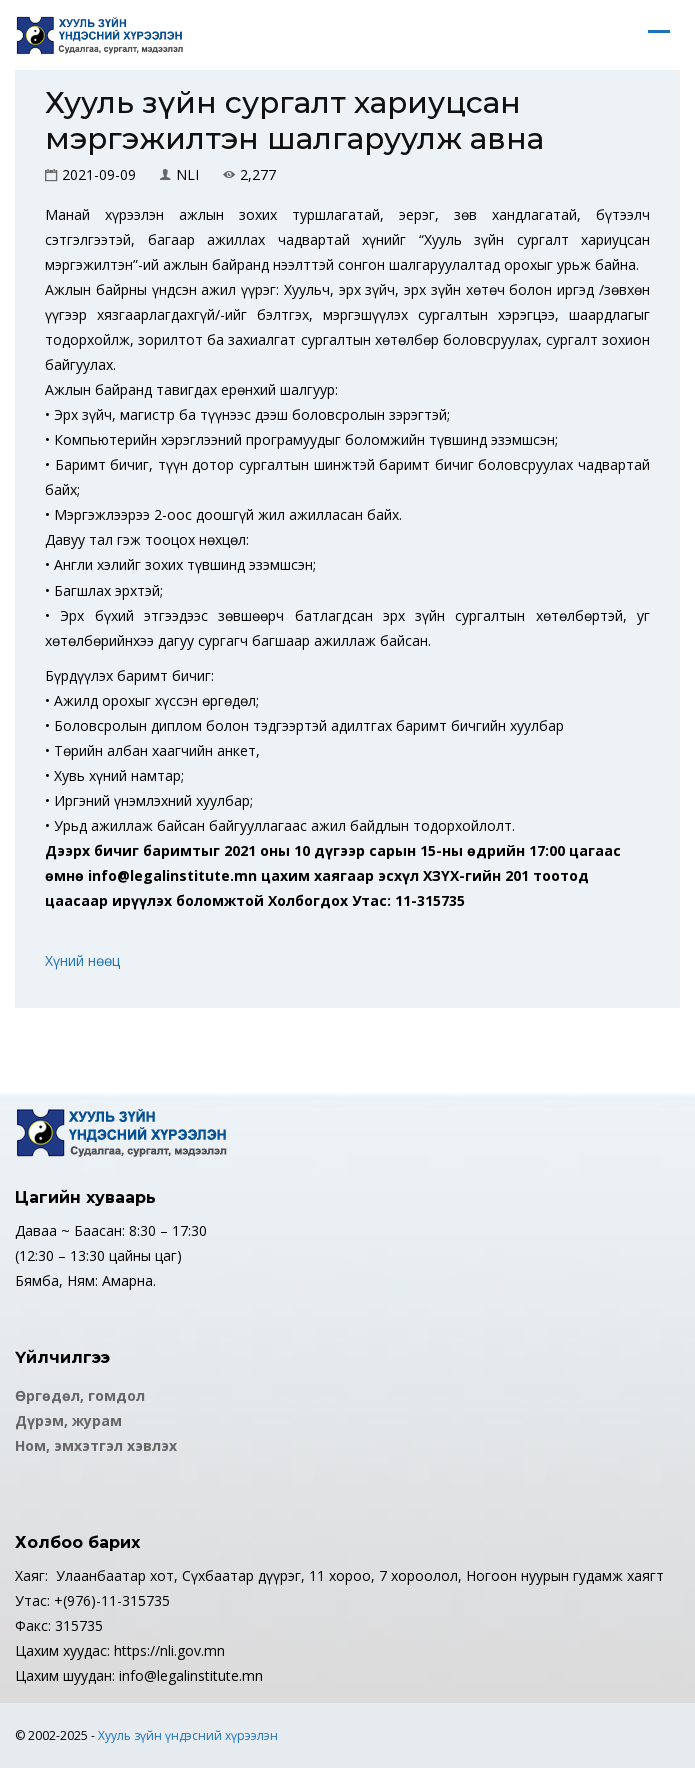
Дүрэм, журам (68, 1420)
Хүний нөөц (82, 960)
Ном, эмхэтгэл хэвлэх (96, 1445)
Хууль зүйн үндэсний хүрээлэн (188, 1735)
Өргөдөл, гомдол (80, 1395)
